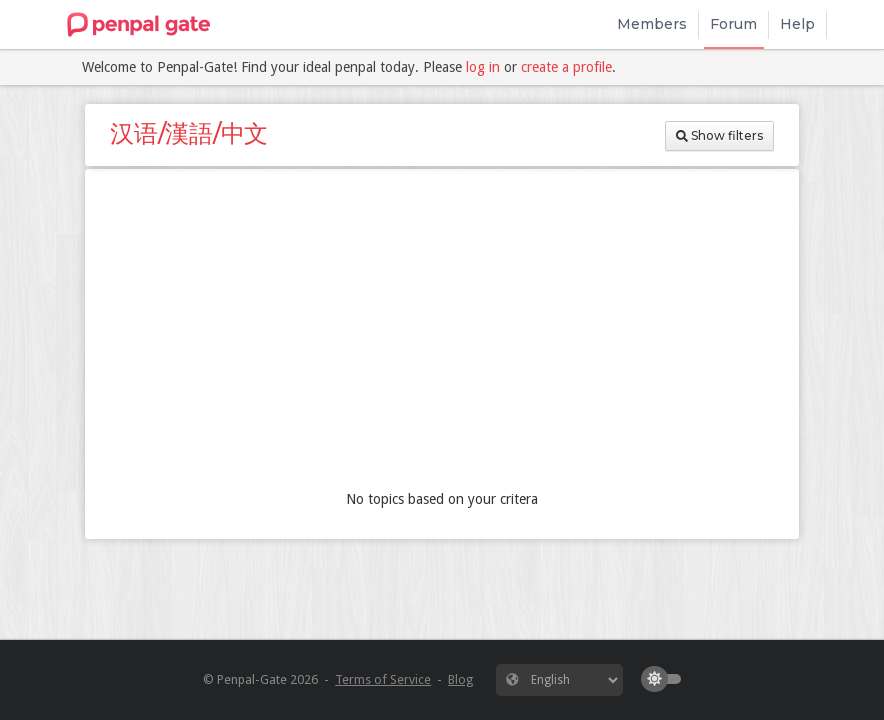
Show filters (719, 135)
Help (797, 24)
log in (483, 67)
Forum (733, 24)
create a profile (566, 67)
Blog (460, 679)
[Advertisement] (442, 334)
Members (652, 24)
